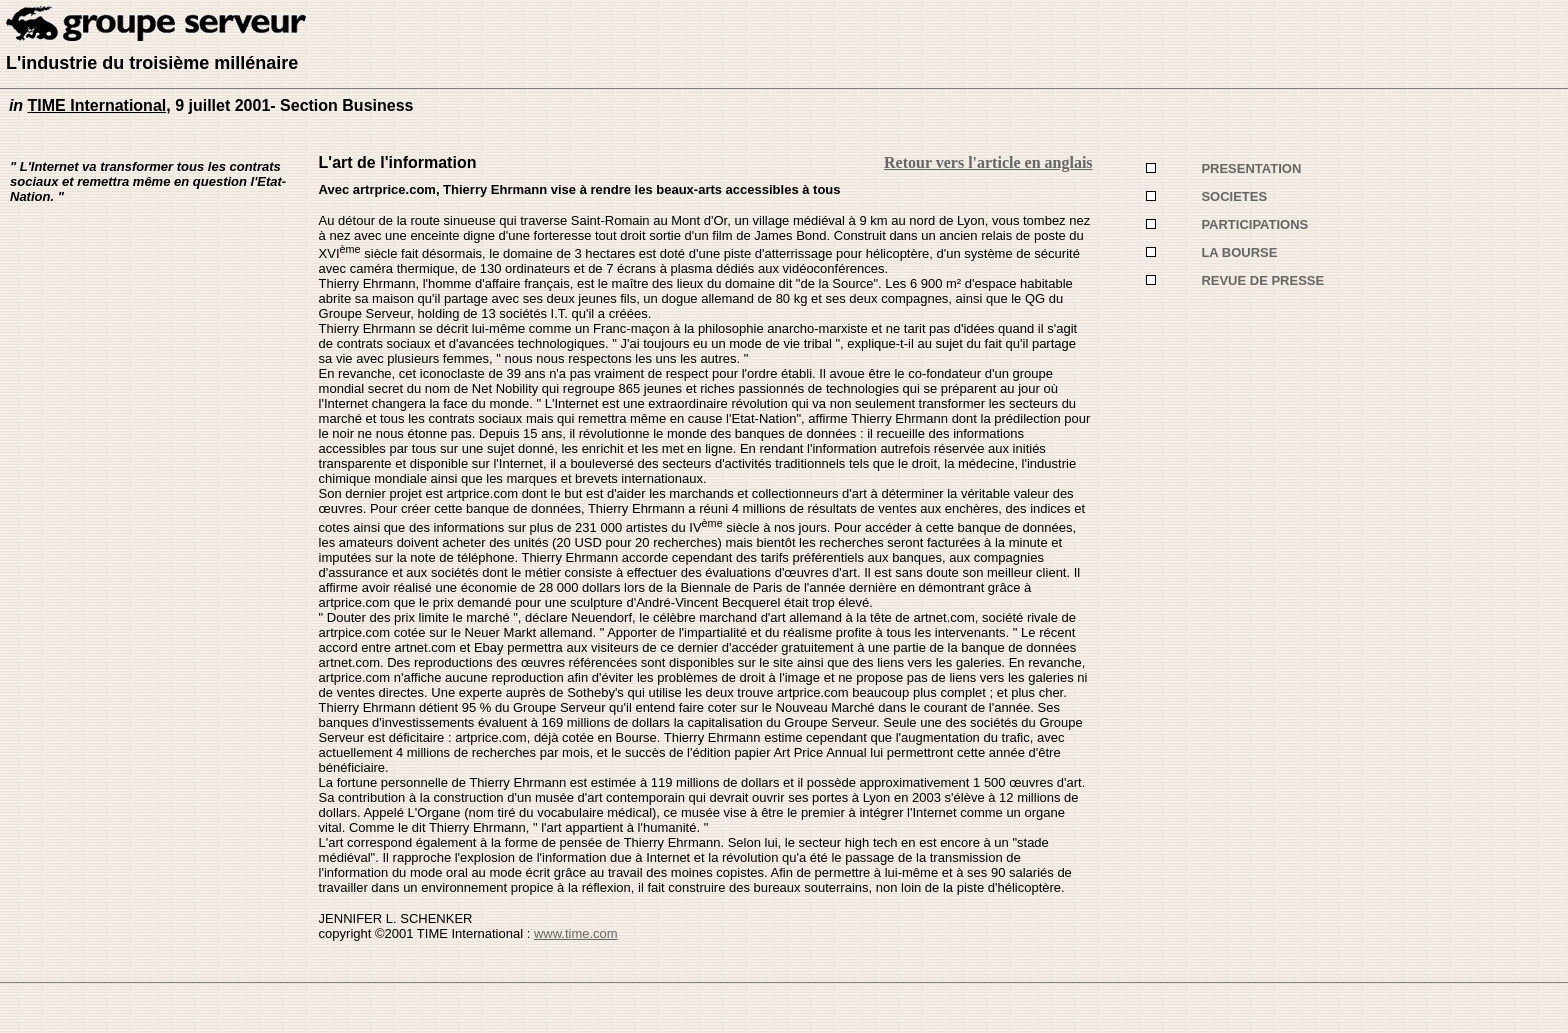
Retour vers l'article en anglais (988, 162)
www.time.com (576, 933)
